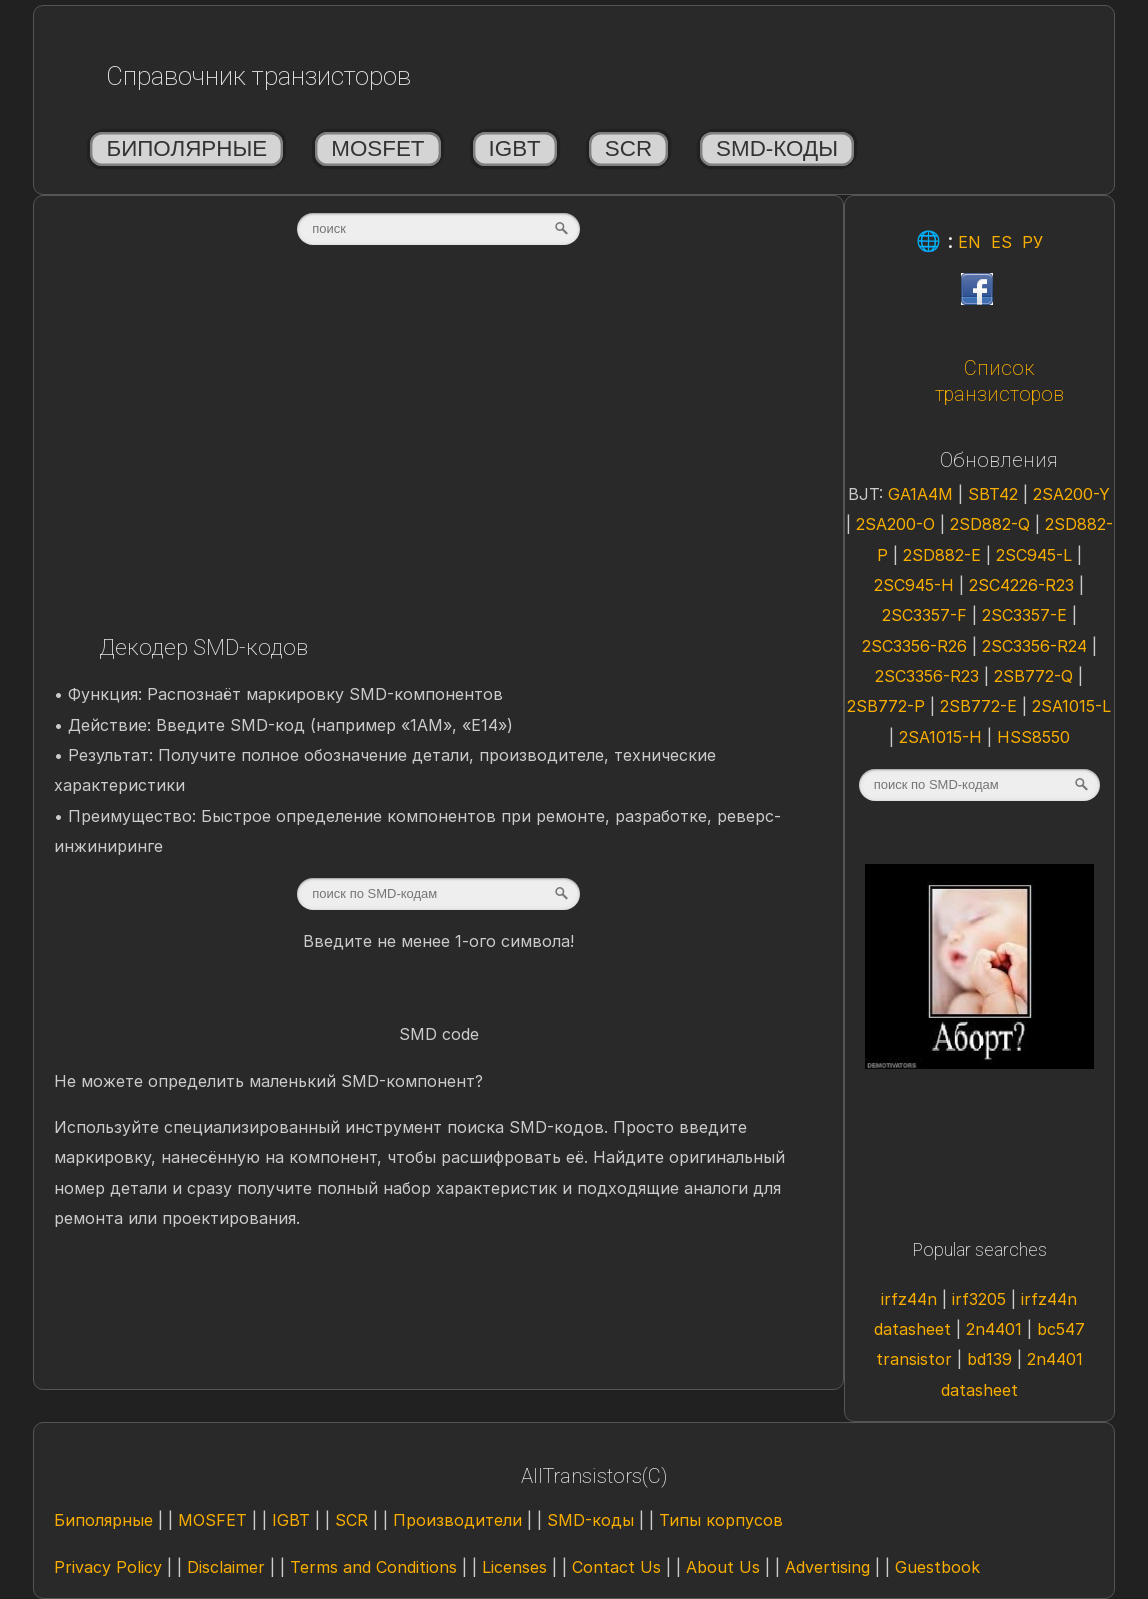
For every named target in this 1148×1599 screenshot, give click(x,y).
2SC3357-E (1027, 615)
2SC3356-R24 (1037, 646)
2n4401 (996, 1329)
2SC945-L (1036, 555)
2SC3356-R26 (917, 646)
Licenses (514, 1567)
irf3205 (981, 1299)
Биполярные (186, 148)
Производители (457, 1520)
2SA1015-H (943, 737)
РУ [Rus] (1032, 242)
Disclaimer (226, 1567)
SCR (628, 148)
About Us (723, 1567)
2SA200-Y (1071, 494)
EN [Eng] (969, 242)
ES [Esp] (1001, 242)
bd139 (992, 1359)
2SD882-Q (992, 524)
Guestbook (937, 1567)
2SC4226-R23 (1024, 585)
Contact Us (616, 1567)
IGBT (515, 148)
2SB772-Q (1036, 676)
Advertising (827, 1567)
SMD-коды (777, 148)
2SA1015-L (1071, 706)
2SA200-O (898, 524)
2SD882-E (944, 555)
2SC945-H (916, 585)
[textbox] (438, 229)
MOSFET (377, 148)
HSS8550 (1033, 737)
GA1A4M (923, 494)
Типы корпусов (721, 1520)
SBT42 (995, 494)
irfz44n (911, 1299)
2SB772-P (888, 706)
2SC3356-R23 (929, 676)
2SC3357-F (927, 615)
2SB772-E (981, 706)
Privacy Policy (108, 1567)
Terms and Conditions (373, 1567)
